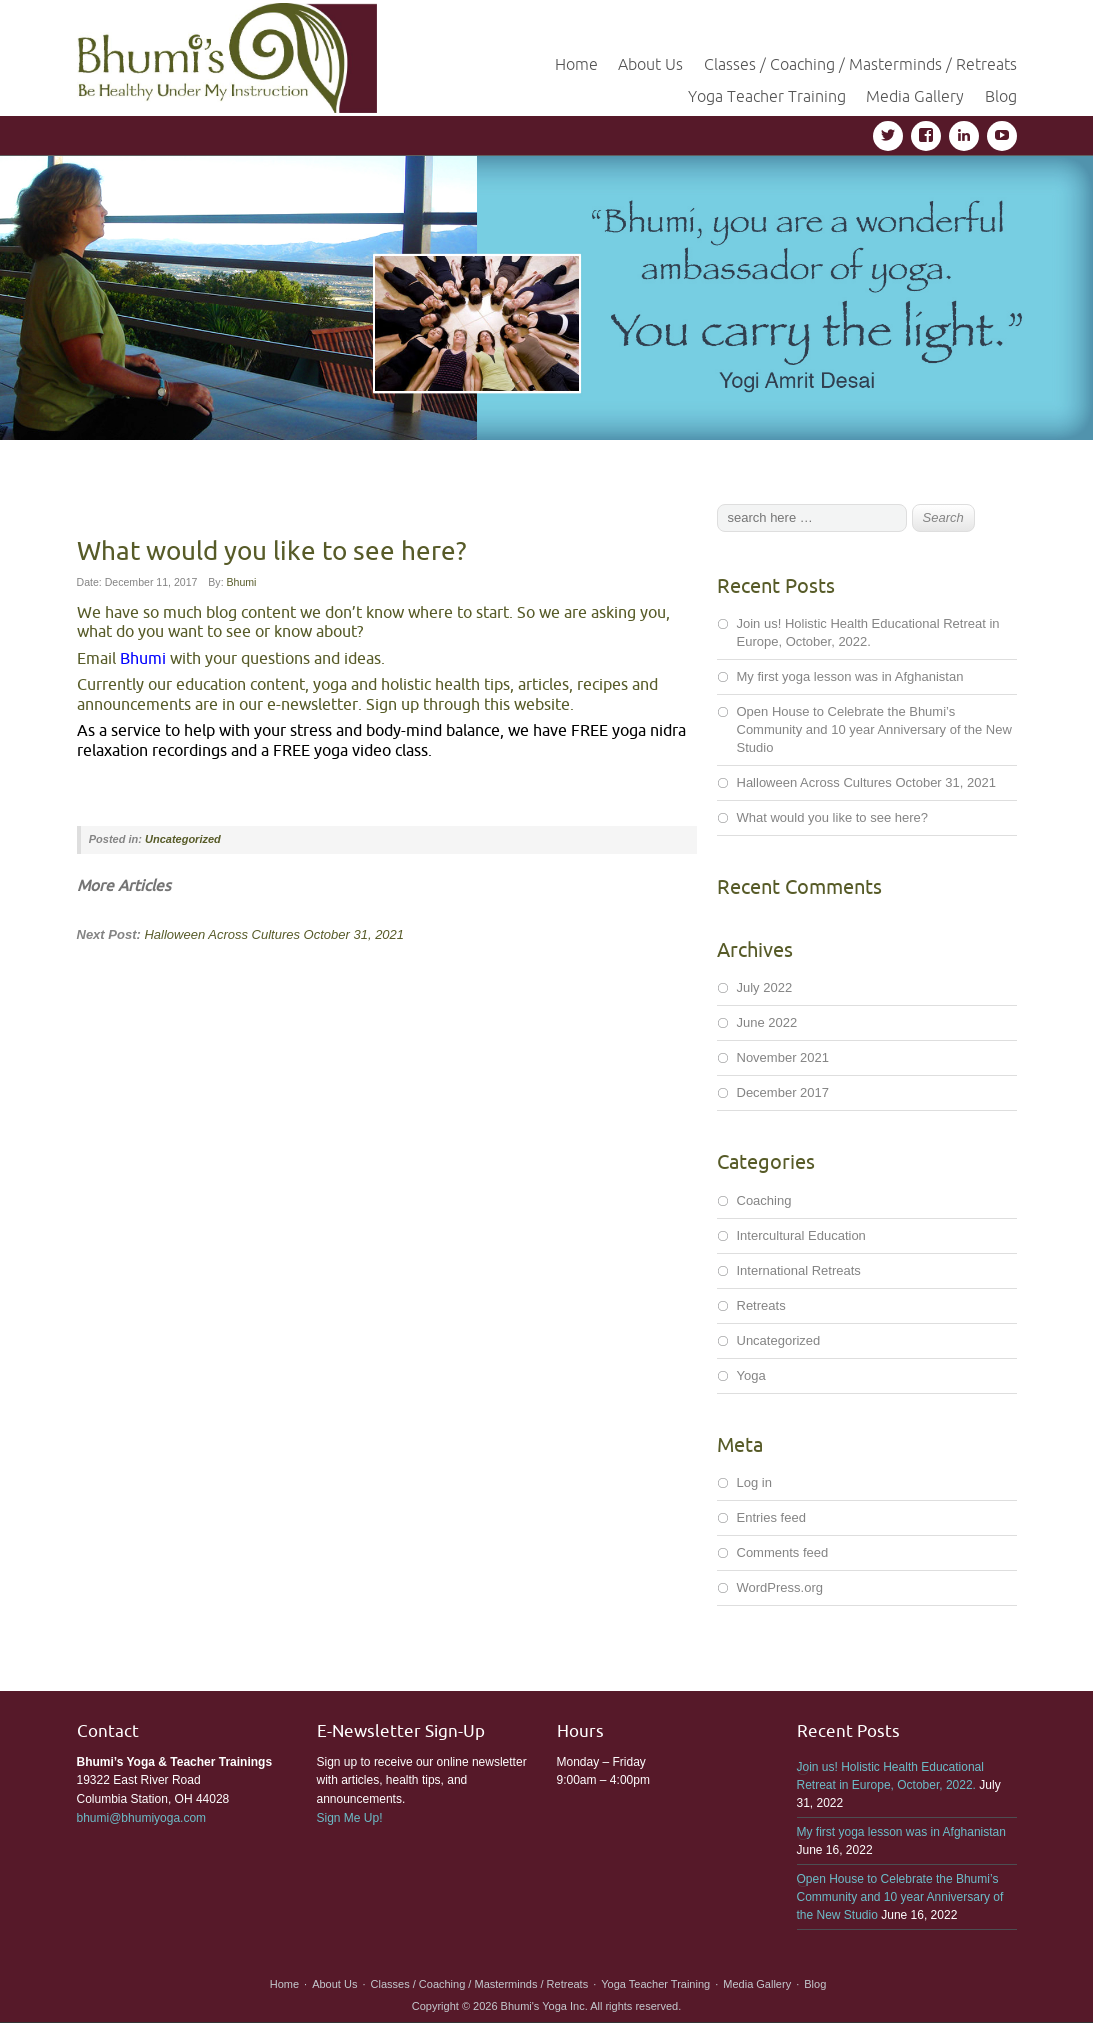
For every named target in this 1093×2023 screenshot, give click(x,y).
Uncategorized (183, 839)
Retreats (761, 1305)
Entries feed (771, 1517)
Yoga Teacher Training (767, 96)
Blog (1001, 96)
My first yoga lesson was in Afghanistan (850, 676)
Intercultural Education (801, 1235)
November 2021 (783, 1057)
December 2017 (783, 1092)
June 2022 (767, 1022)
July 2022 (765, 987)
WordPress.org (780, 1587)
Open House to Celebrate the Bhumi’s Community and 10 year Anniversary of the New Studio (874, 729)
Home (576, 64)
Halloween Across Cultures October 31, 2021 (274, 934)
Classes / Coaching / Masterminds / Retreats (860, 64)
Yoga (751, 1375)
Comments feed (783, 1552)
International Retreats (799, 1270)
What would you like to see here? (833, 817)
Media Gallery (915, 96)
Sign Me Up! (350, 1818)
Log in (754, 1482)
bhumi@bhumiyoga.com (142, 1818)
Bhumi (242, 582)
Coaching (764, 1200)
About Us (650, 64)
